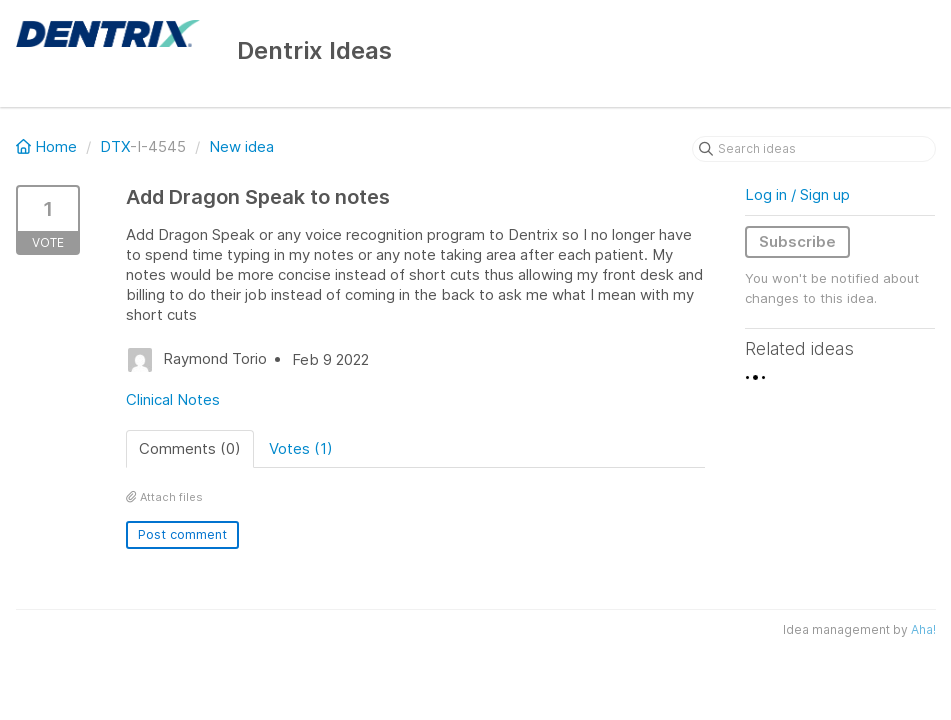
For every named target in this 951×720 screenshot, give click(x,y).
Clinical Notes (173, 399)
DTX (115, 146)
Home (48, 146)
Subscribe (797, 241)
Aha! (923, 629)
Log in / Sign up (797, 194)
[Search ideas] (814, 149)
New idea (241, 146)
